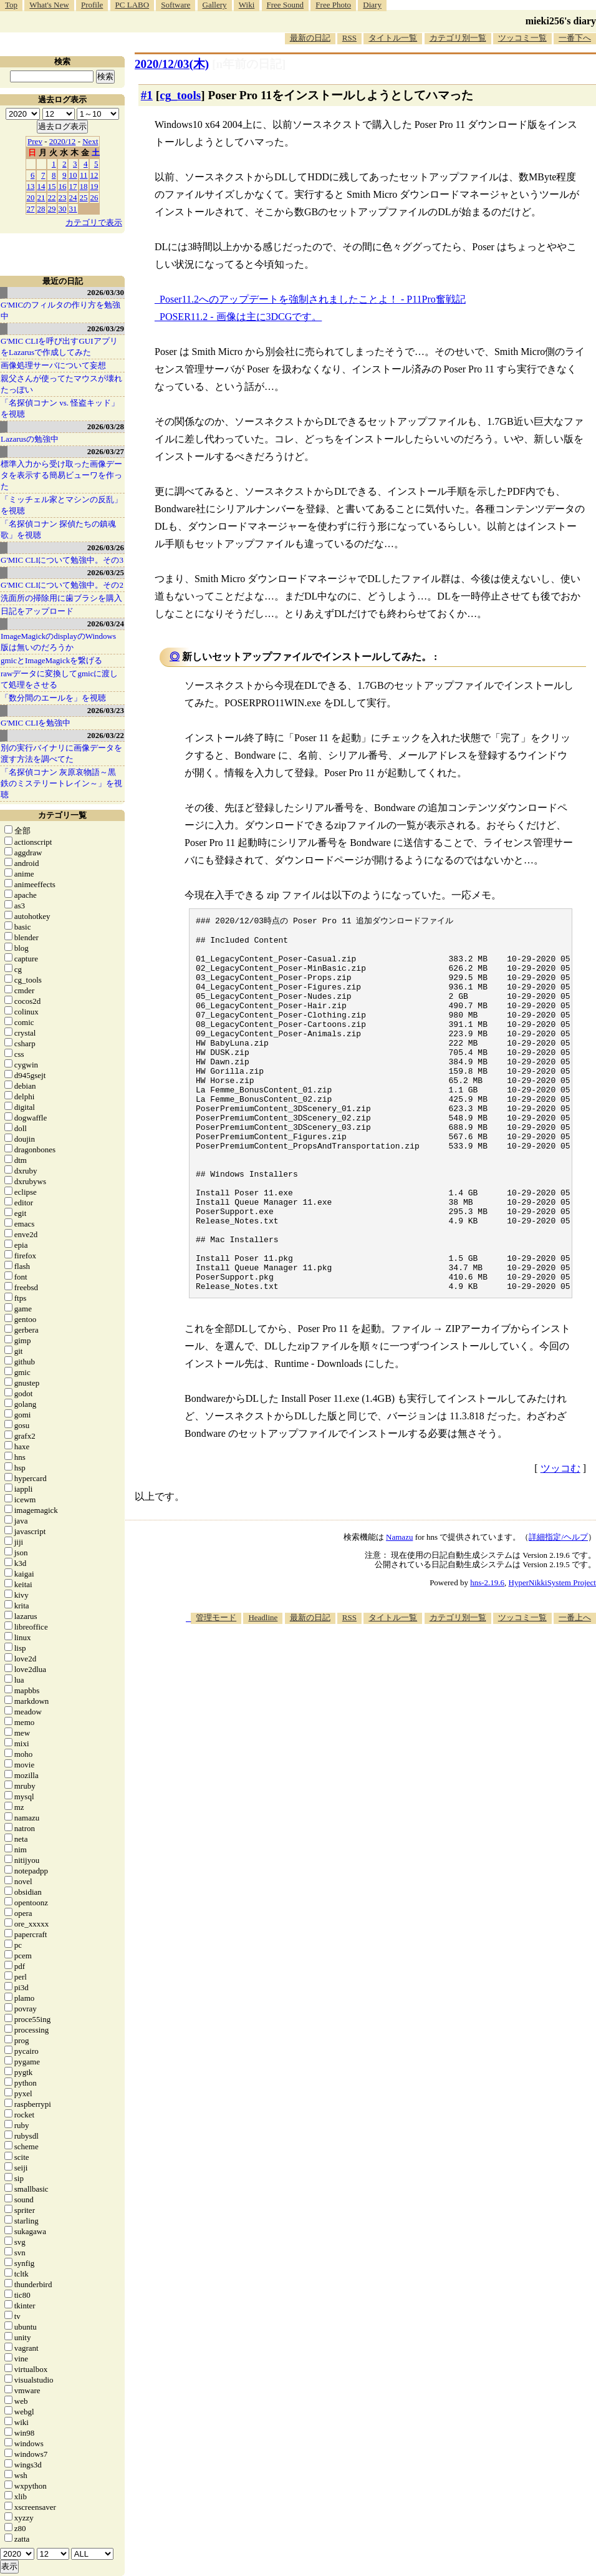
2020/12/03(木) (172, 63)
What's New (49, 4)
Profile (92, 4)
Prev (34, 141)
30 (63, 208)
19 (94, 186)
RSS (349, 37)
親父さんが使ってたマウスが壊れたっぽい (61, 384)
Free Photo (333, 4)
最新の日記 (310, 37)
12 (94, 175)
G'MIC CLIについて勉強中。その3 (62, 560)
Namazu (399, 1610)
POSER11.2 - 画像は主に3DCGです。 (241, 316)
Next (90, 141)
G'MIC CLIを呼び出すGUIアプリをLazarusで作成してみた (59, 346)
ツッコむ (560, 1542)
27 (31, 208)
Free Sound (285, 4)
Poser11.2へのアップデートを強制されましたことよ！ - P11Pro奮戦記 (313, 299)
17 (73, 186)
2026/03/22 (105, 735)
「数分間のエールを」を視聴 (53, 697)
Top (11, 4)
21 (41, 197)
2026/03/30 (105, 292)
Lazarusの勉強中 (30, 439)
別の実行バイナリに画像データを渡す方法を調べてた (61, 753)
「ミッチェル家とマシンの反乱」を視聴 (61, 505)
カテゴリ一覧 (62, 815)
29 (52, 208)
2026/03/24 (105, 623)
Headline (262, 1691)
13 (31, 186)
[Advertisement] (428, 1794)
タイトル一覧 (392, 37)
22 (52, 197)
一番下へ (575, 37)
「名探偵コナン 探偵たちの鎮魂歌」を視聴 (58, 529)
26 (94, 197)
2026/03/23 (105, 710)
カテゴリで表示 (93, 222)
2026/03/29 (105, 328)
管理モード (216, 1691)
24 (73, 197)
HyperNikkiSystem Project (552, 1656)
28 (41, 208)
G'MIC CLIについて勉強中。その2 (62, 585)
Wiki (246, 4)
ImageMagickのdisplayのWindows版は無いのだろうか (58, 641)
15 (52, 186)
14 (41, 186)
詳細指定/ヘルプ (558, 1610)
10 (73, 175)
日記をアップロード (37, 611)
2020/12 (62, 141)
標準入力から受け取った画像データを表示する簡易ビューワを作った (61, 475)
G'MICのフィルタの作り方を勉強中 (60, 310)
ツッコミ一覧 (522, 37)
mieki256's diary (561, 21)
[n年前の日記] (249, 63)
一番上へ (575, 1691)
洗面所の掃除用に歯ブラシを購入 (61, 598)
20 (31, 197)
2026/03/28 (105, 426)
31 (73, 208)
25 (84, 197)
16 (63, 186)
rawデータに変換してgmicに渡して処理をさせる (59, 679)
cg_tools (180, 95)
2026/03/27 (105, 451)
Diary (372, 4)
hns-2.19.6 (487, 1656)
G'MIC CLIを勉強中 (35, 722)
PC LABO (132, 4)
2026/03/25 (105, 572)
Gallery (215, 4)
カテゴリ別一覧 (458, 37)
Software (175, 4)
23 (63, 197)
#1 (147, 95)
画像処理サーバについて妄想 (53, 365)
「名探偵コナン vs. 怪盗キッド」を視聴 (60, 408)
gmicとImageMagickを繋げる (51, 660)
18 (84, 186)
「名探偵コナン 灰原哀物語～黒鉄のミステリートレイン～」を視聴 (61, 783)
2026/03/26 (105, 547)
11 (84, 175)
